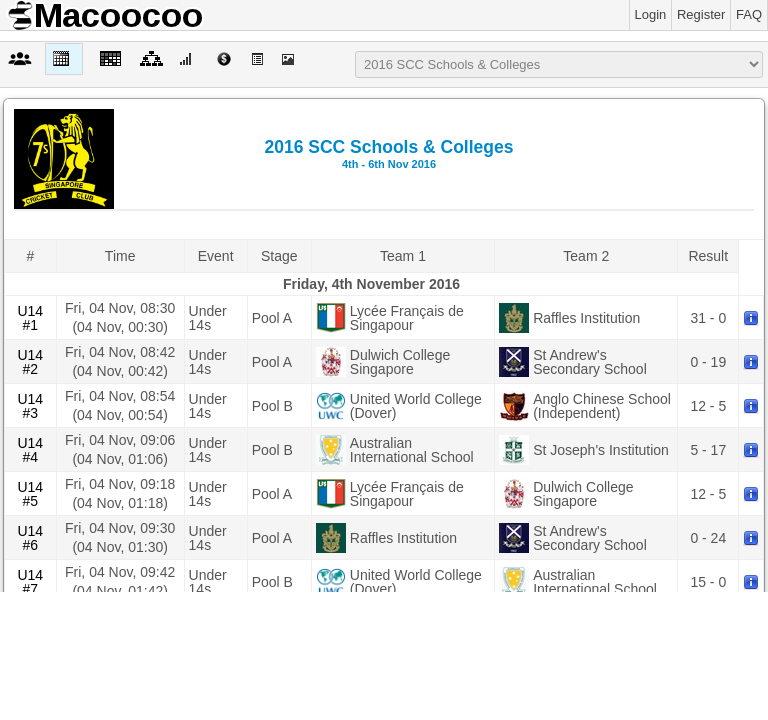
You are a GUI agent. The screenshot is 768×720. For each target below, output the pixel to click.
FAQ (749, 14)
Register (701, 14)
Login (651, 14)
